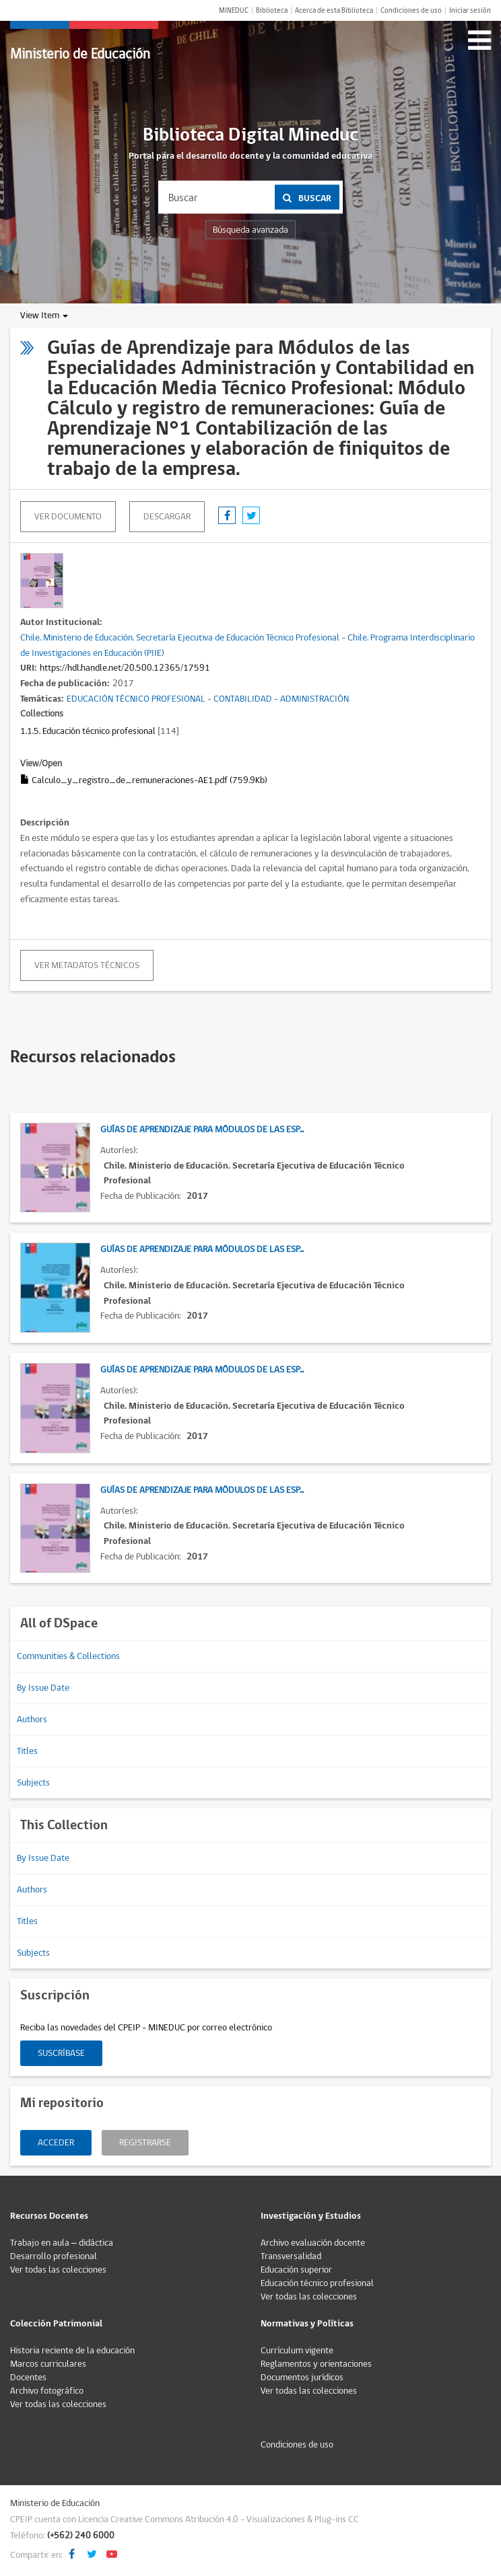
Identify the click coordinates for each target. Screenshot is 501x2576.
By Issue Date (43, 1688)
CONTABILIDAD (242, 699)
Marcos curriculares (48, 2364)
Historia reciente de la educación (72, 2350)
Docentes (28, 2377)
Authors (32, 1719)
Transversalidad (291, 2256)
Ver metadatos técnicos (86, 965)
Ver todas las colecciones (58, 2270)
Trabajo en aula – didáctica (61, 2243)
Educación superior (296, 2270)
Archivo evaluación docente (313, 2243)
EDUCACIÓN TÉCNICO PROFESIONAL (136, 699)
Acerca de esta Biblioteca (334, 10)
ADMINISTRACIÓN (314, 699)
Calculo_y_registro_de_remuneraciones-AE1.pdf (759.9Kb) (143, 780)
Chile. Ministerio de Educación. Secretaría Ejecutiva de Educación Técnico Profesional (179, 638)
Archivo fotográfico (47, 2391)
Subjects (33, 1783)
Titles (27, 1751)
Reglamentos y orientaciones (316, 2364)
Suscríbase (61, 2053)
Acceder (56, 2142)
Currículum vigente (297, 2350)
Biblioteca (272, 10)
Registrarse (145, 2142)
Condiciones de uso (411, 10)
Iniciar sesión (470, 10)
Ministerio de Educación (80, 54)
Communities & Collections (68, 1656)
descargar (167, 516)
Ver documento (68, 516)
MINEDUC (233, 10)
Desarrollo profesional (53, 2256)
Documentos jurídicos (302, 2377)
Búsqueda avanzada (250, 230)
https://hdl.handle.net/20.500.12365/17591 (125, 668)
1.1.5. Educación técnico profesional (88, 731)
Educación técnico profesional (317, 2283)
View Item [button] (44, 315)
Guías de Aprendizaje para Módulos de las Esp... (202, 1129)
